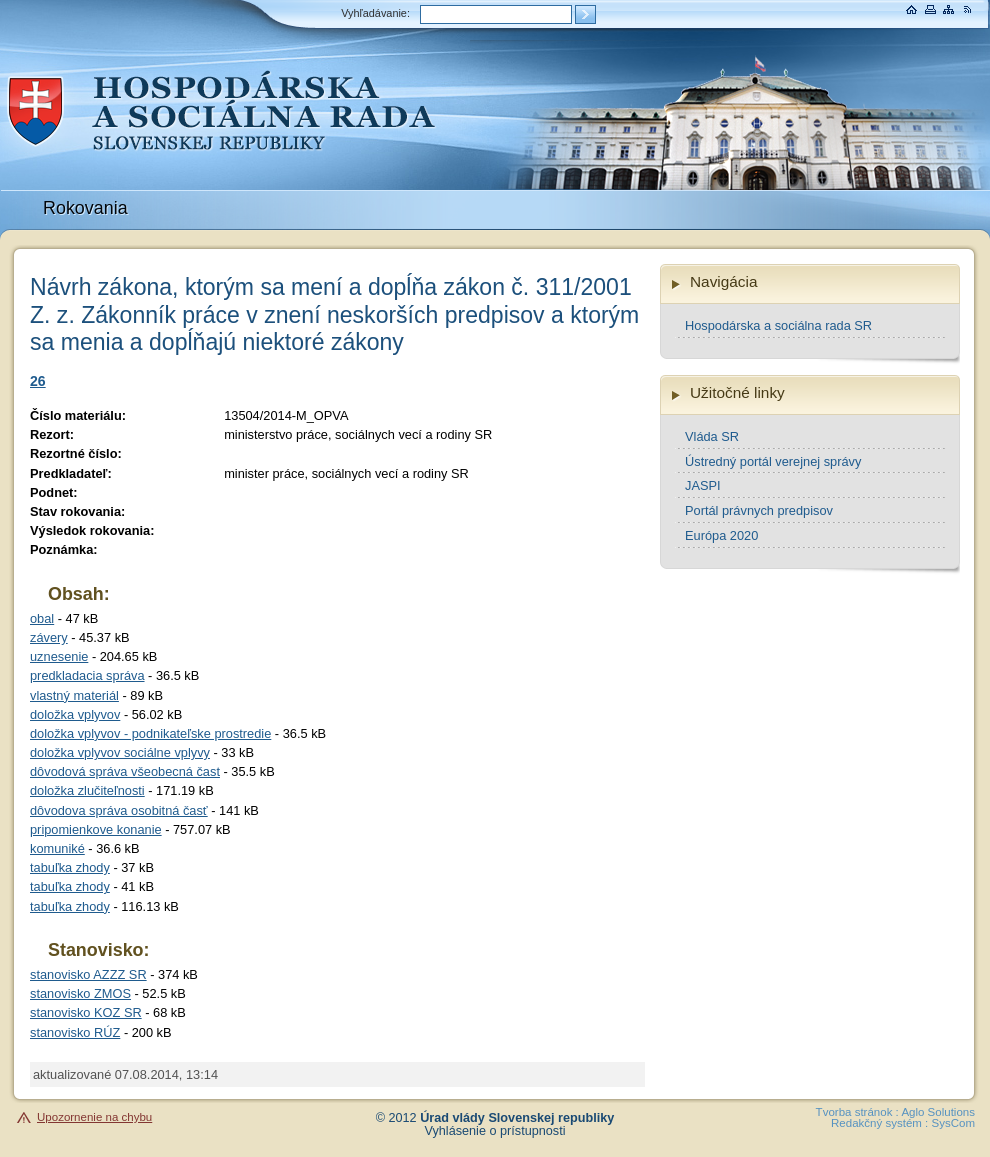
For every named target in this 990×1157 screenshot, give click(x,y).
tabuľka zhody (70, 867)
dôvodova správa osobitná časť (119, 810)
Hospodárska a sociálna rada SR (778, 325)
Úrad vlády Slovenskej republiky (517, 1118)
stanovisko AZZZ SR (88, 974)
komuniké (57, 848)
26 (38, 381)
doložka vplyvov (75, 714)
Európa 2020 (721, 535)
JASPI (703, 485)
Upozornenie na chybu (94, 1117)
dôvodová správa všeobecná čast (125, 771)
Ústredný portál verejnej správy (773, 461)
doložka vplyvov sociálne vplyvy (120, 752)
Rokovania (85, 208)
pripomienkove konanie (96, 829)
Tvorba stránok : (857, 1112)
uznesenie (59, 656)
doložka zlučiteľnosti (87, 790)
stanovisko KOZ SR (86, 1012)
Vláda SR (712, 436)
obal (42, 618)
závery (49, 637)
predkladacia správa (87, 675)
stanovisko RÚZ (75, 1032)
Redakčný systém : (879, 1123)
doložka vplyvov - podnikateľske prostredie (150, 733)
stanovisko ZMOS (80, 993)
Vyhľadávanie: (375, 13)
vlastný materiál (74, 695)
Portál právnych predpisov (759, 510)
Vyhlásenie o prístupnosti (495, 1131)
